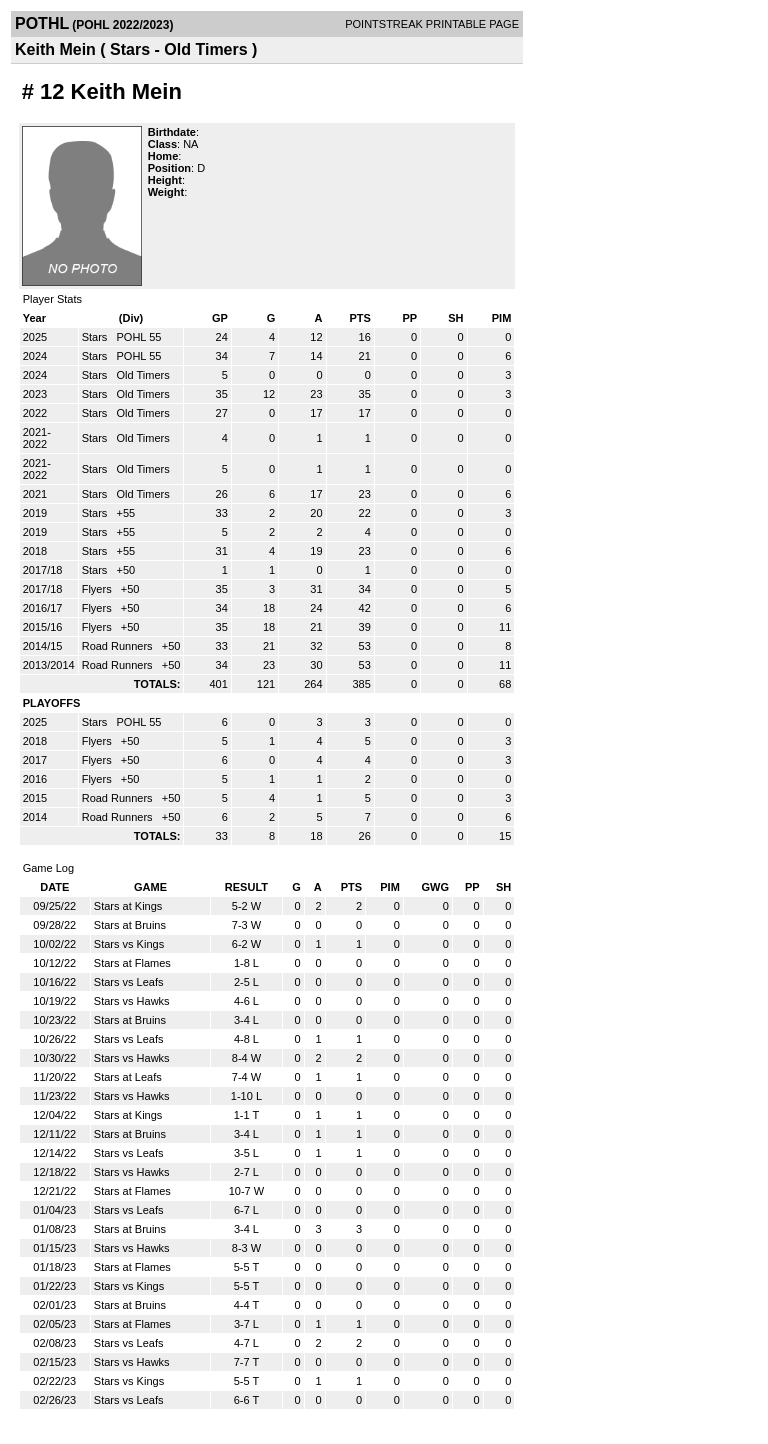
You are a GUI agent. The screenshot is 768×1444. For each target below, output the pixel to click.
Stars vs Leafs (129, 982)
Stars (96, 337)
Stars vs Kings (129, 944)
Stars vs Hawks (132, 1001)
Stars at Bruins (130, 925)
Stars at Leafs (128, 1077)
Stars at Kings (128, 906)
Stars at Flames (132, 963)
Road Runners (119, 646)
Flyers (98, 589)
